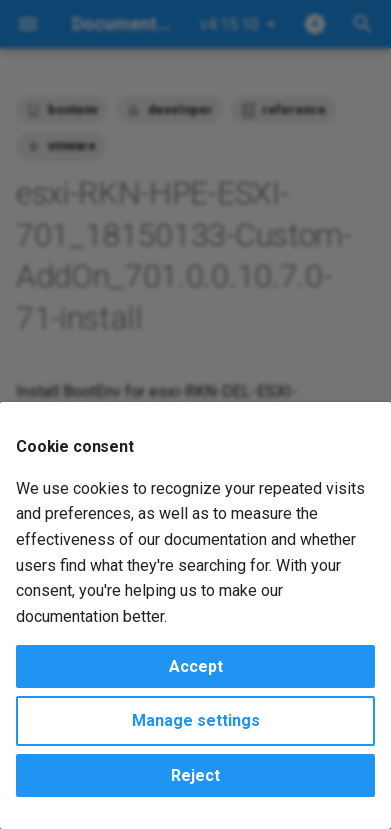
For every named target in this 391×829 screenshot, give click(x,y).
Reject (195, 775)
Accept (196, 666)
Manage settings (196, 720)
